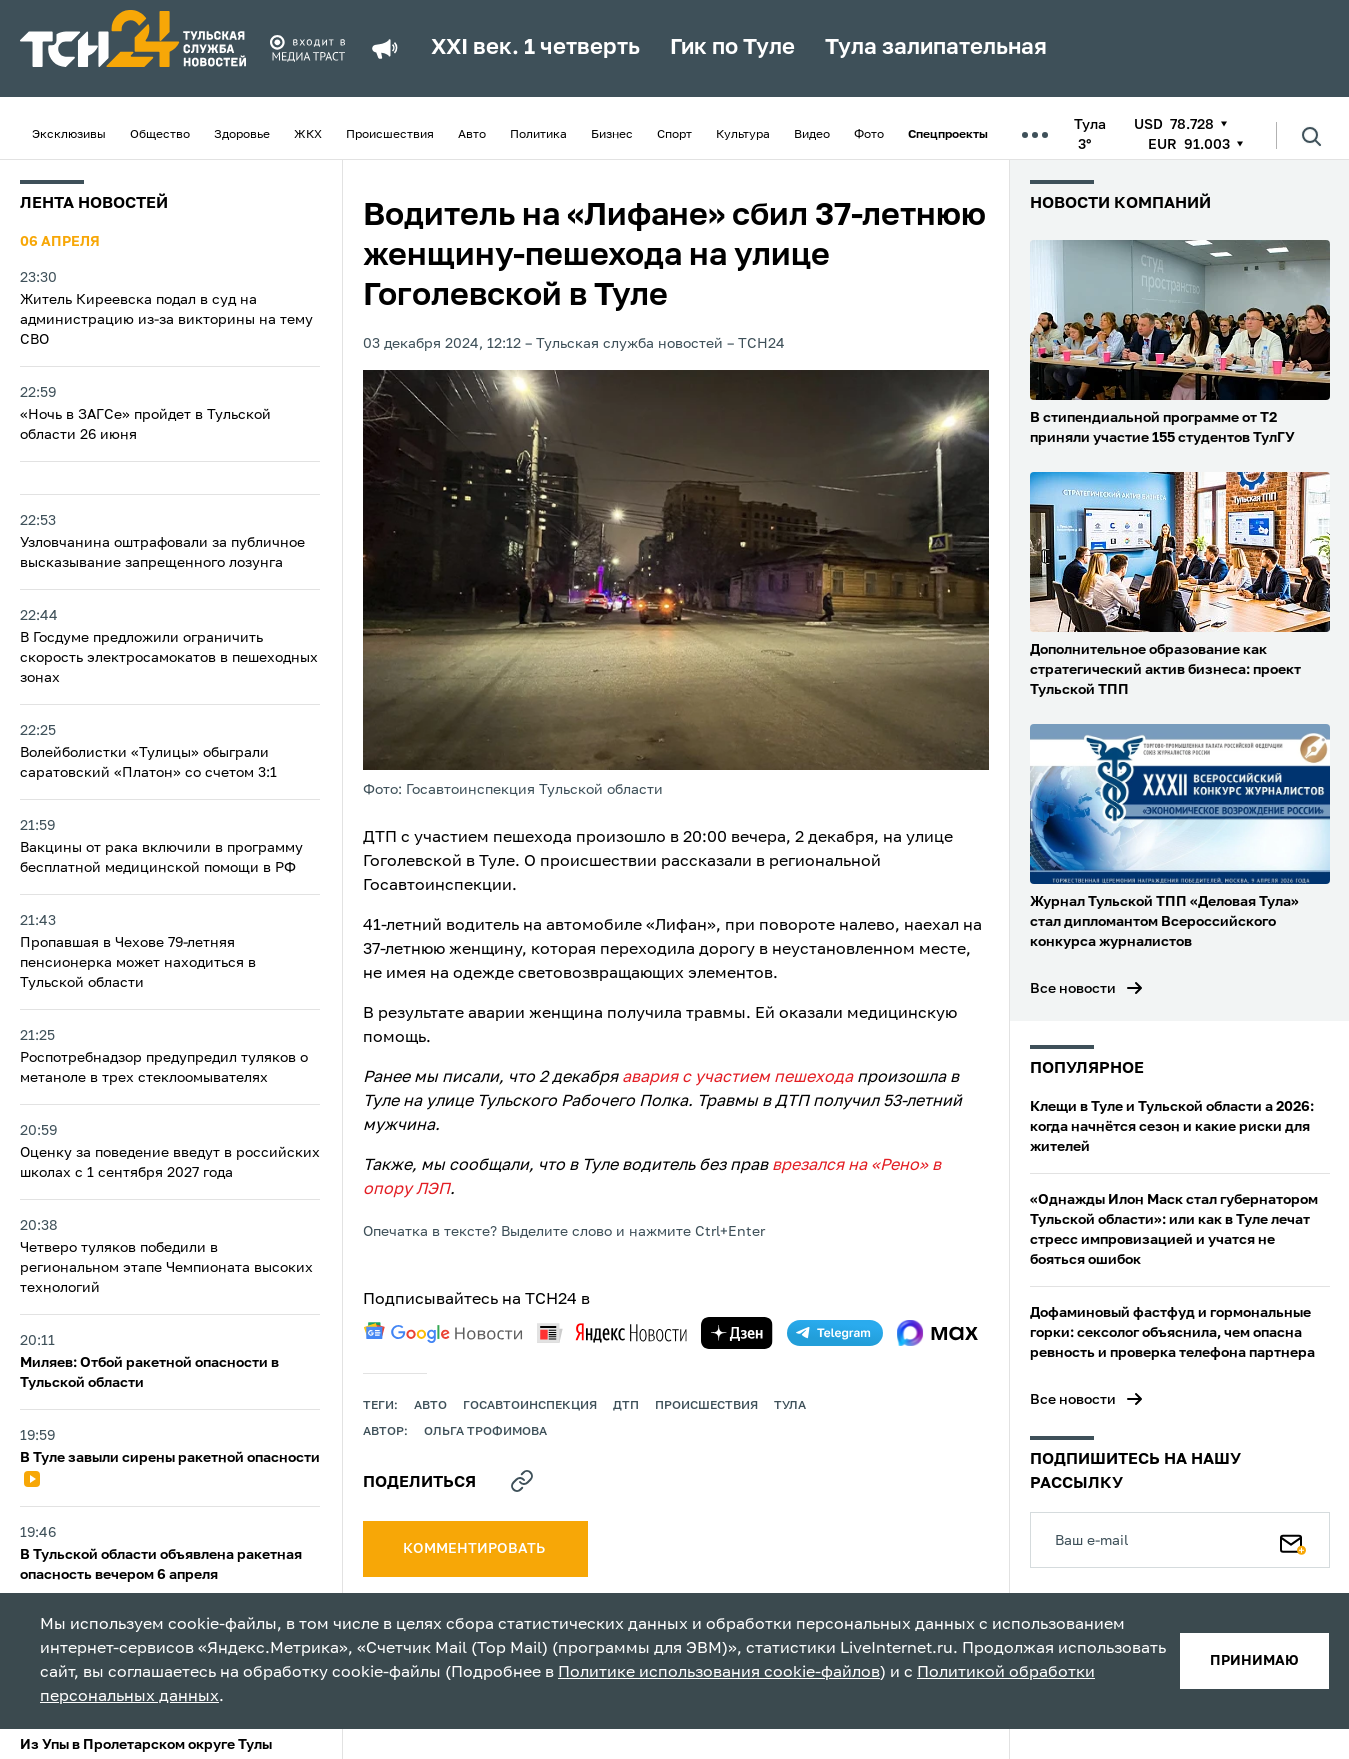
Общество (160, 135)
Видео (812, 135)
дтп (626, 1406)
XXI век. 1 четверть (535, 48)
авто (430, 1406)
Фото (869, 135)
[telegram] (835, 1333)
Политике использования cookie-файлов (719, 1673)
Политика (538, 135)
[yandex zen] (737, 1333)
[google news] (443, 1333)
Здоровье (242, 135)
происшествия (706, 1406)
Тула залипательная (936, 48)
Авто (472, 135)
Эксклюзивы (69, 135)
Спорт (674, 135)
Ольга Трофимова (485, 1432)
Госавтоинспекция (530, 1406)
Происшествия (390, 135)
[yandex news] (612, 1332)
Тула (790, 1406)
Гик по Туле (732, 48)
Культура (743, 135)
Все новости (1073, 989)
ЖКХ (308, 135)
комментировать (475, 1549)
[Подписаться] (1293, 1540)
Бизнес (612, 135)
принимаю (1254, 1661)
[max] (937, 1333)
